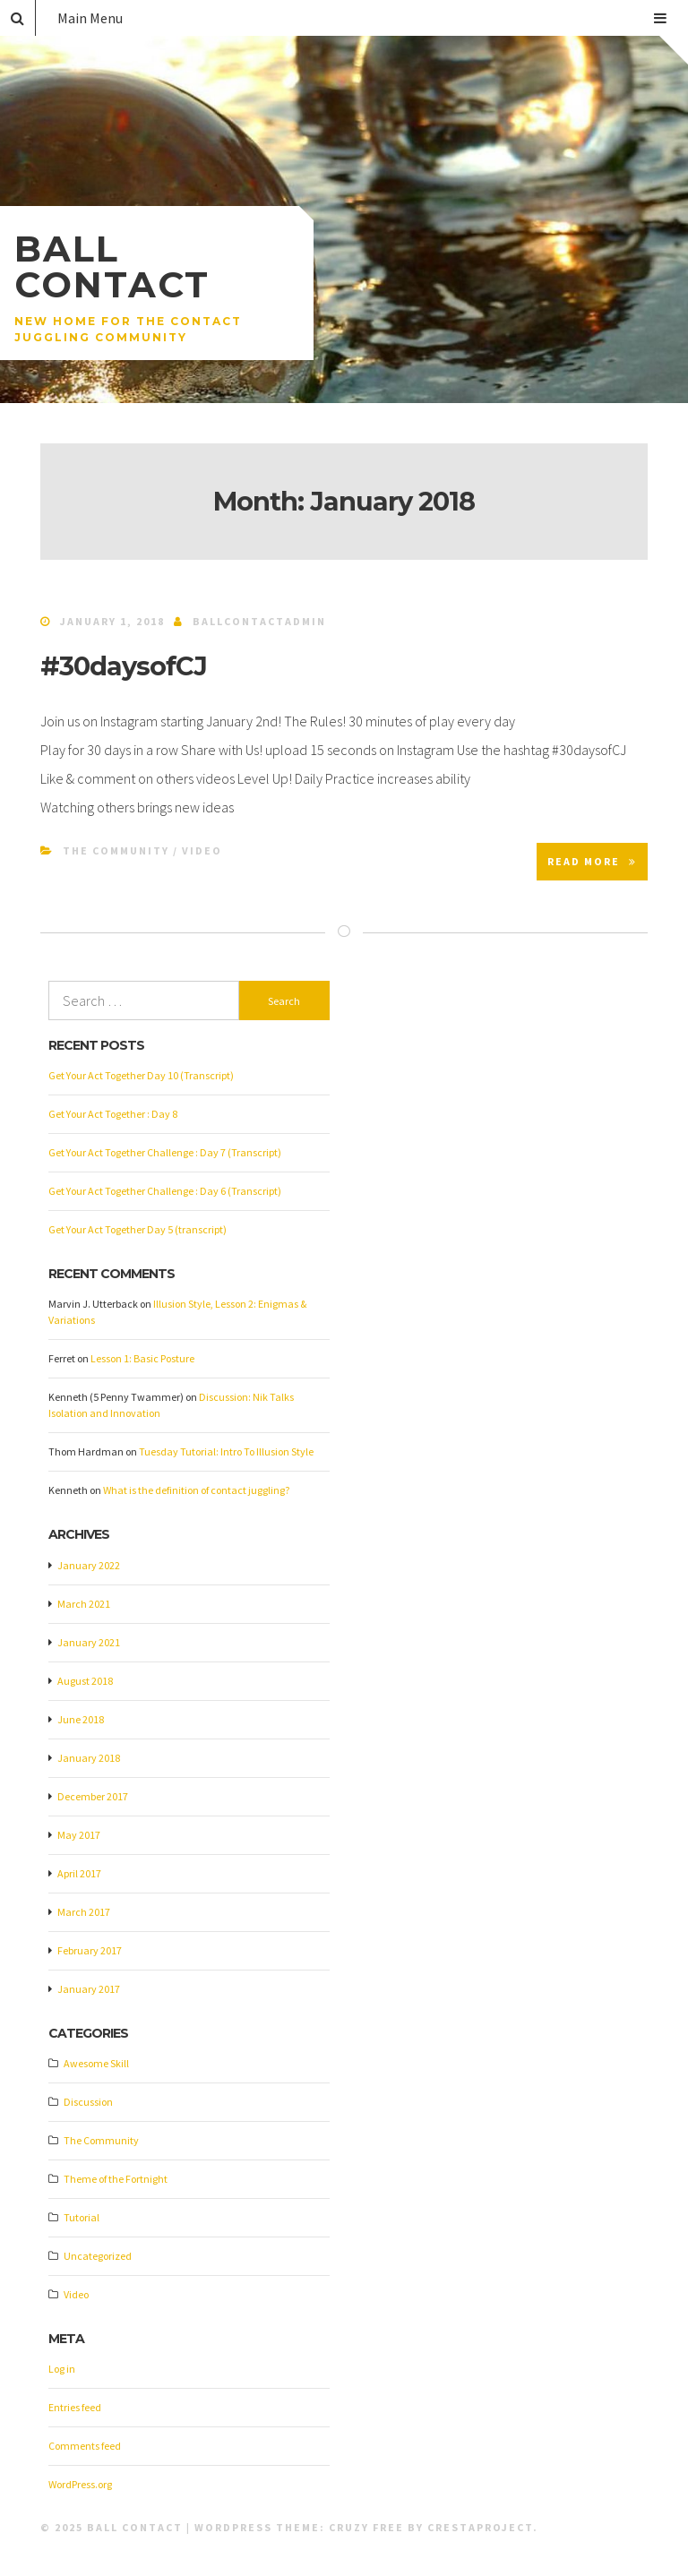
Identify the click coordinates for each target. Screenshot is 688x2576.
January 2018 (88, 1758)
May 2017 (78, 1835)
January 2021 (88, 1642)
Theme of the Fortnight (116, 2178)
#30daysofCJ (123, 666)
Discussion (88, 2101)
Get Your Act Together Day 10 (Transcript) (141, 1075)
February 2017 (89, 1950)
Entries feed (74, 2407)
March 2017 (83, 1912)
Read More (592, 861)
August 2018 (85, 1680)
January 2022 (88, 1565)
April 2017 (79, 1873)
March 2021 (83, 1603)
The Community (116, 850)
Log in (61, 2368)
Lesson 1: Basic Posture (142, 1358)
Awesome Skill (96, 2063)
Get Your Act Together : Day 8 (112, 1114)
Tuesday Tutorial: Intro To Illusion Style (226, 1451)
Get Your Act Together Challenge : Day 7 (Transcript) (164, 1152)
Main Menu (361, 18)
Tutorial (81, 2217)
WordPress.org (80, 2484)
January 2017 (88, 1989)
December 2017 (92, 1796)
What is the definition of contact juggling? (196, 1490)
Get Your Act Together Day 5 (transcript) (137, 1229)
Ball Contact (112, 266)
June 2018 (80, 1719)
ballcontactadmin (259, 621)
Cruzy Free (366, 2527)
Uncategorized (98, 2256)
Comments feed (84, 2445)
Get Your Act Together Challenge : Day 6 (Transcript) (164, 1191)
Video (202, 850)
